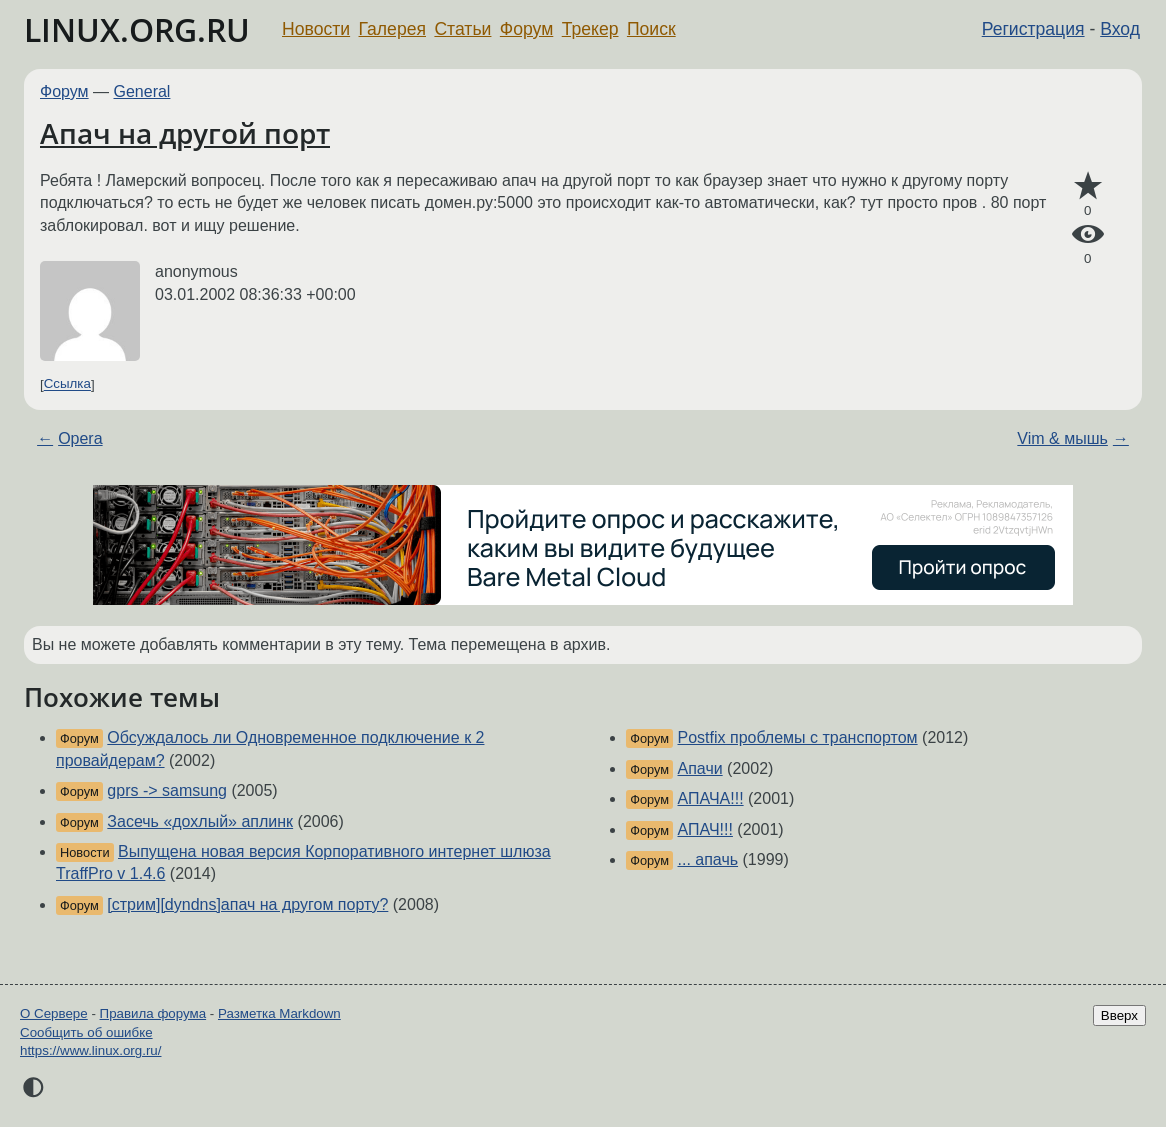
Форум (526, 29)
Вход (1120, 29)
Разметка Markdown (279, 1013)
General (142, 91)
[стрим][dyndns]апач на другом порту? (247, 904)
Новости (316, 29)
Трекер (590, 29)
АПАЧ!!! (705, 829)
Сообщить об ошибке (86, 1032)
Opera (80, 438)
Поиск (651, 29)
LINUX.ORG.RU (137, 29)
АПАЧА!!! (711, 798)
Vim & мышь (1062, 438)
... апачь (708, 859)
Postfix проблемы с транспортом (798, 737)
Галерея (392, 29)
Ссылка (67, 384)
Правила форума (153, 1013)
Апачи (700, 768)
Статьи (462, 29)
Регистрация (1033, 29)
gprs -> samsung (167, 790)
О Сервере (54, 1013)
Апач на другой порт (185, 133)
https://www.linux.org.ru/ (90, 1050)
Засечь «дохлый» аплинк (200, 821)
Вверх (1119, 1015)
